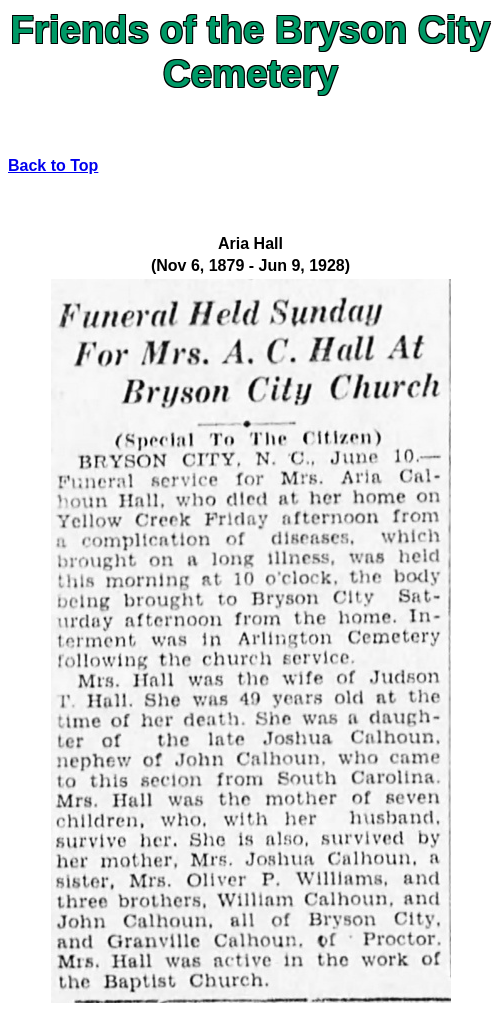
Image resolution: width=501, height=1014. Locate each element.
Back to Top (53, 165)
